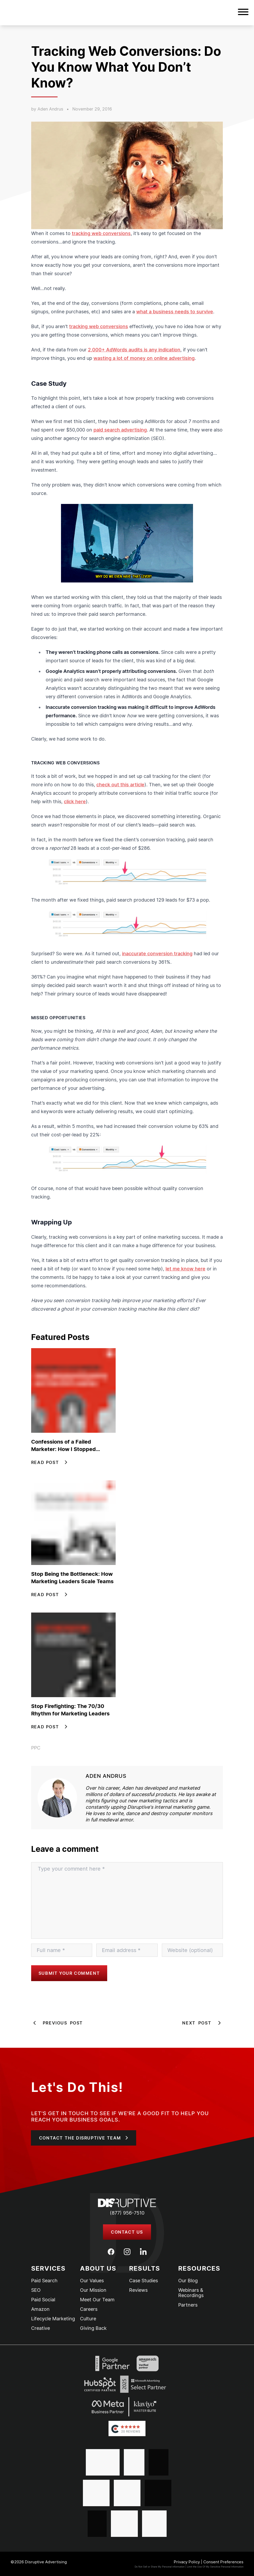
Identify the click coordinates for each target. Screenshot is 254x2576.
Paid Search (44, 2280)
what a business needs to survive (174, 311)
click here (75, 801)
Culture (88, 2318)
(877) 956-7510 (127, 2213)
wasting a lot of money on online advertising (144, 358)
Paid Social (43, 2299)
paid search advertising (120, 430)
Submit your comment (69, 1973)
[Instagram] (127, 2251)
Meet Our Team (97, 2299)
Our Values (92, 2280)
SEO (36, 2290)
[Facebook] (111, 2251)
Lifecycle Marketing (53, 2318)
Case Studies (143, 2280)
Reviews (138, 2290)
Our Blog (188, 2280)
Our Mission (93, 2290)
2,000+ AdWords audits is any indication (134, 349)
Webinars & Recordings (191, 2293)
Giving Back (93, 2328)
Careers (88, 2309)
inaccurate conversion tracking (157, 953)
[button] (243, 13)
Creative (40, 2328)
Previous (57, 2023)
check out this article (120, 784)
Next (202, 2023)
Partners (187, 2305)
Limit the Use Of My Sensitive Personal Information (215, 2566)
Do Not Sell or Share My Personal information (160, 2566)
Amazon (40, 2309)
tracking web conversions (101, 233)
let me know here (185, 1268)
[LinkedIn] (143, 2251)
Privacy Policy (187, 2561)
